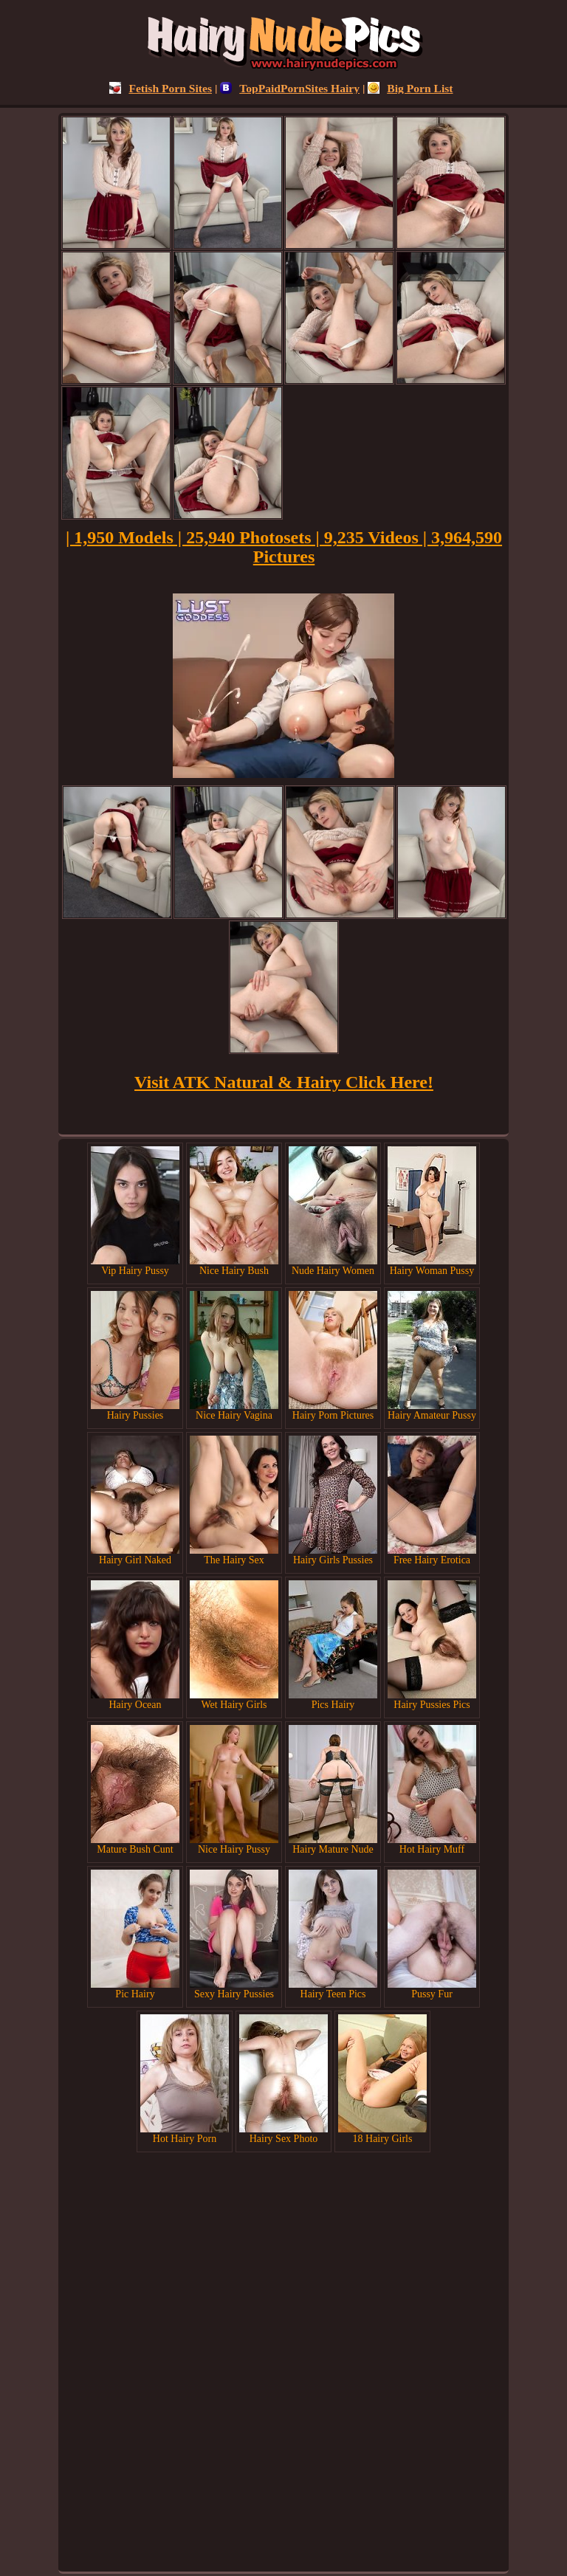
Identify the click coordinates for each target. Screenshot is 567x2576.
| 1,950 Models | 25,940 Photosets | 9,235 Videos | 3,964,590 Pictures (284, 547)
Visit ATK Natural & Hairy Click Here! (283, 1082)
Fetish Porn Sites (160, 88)
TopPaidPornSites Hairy (290, 88)
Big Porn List (410, 88)
